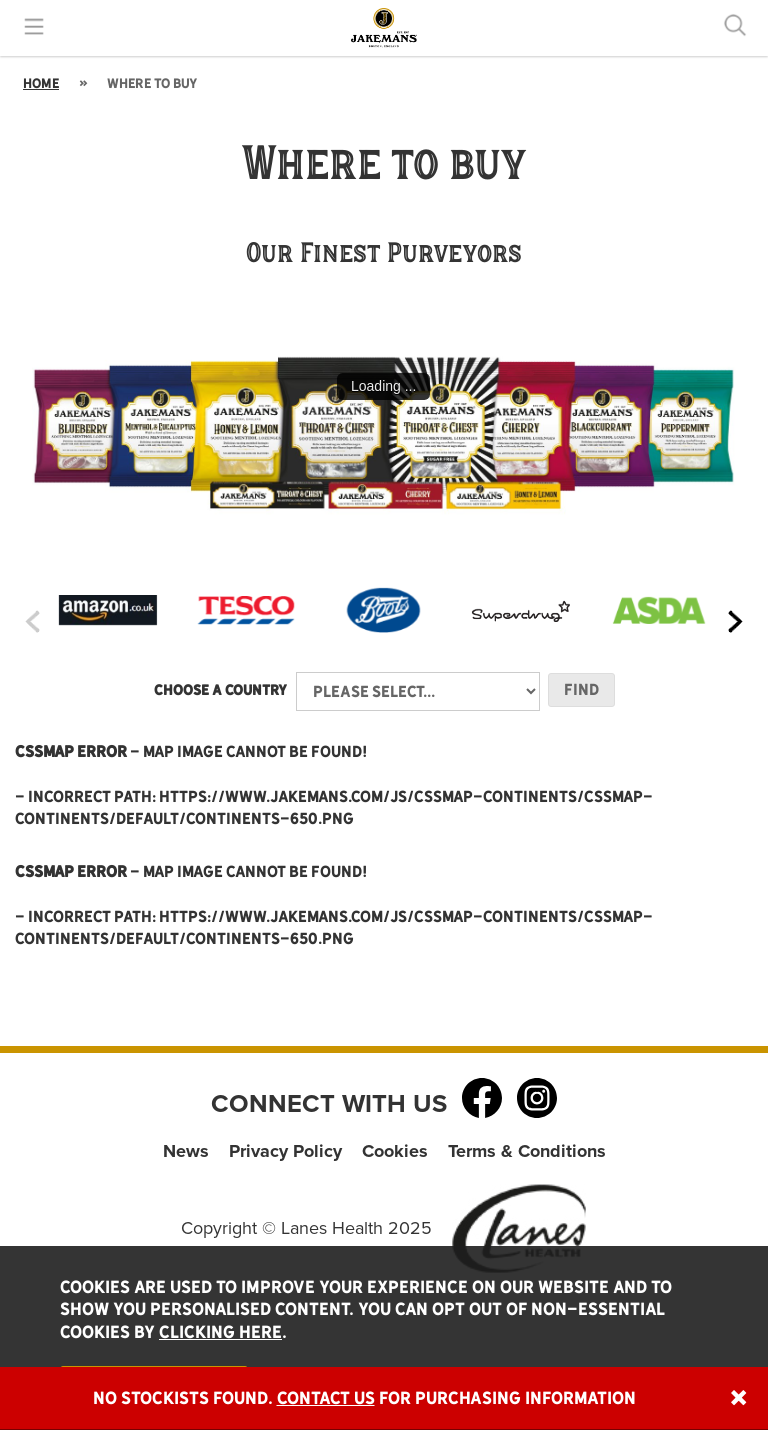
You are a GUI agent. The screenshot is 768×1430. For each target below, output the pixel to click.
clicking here (220, 1332)
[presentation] (33, 622)
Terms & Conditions (527, 1151)
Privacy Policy (285, 1151)
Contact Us (326, 1398)
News (186, 1151)
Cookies (395, 1151)
